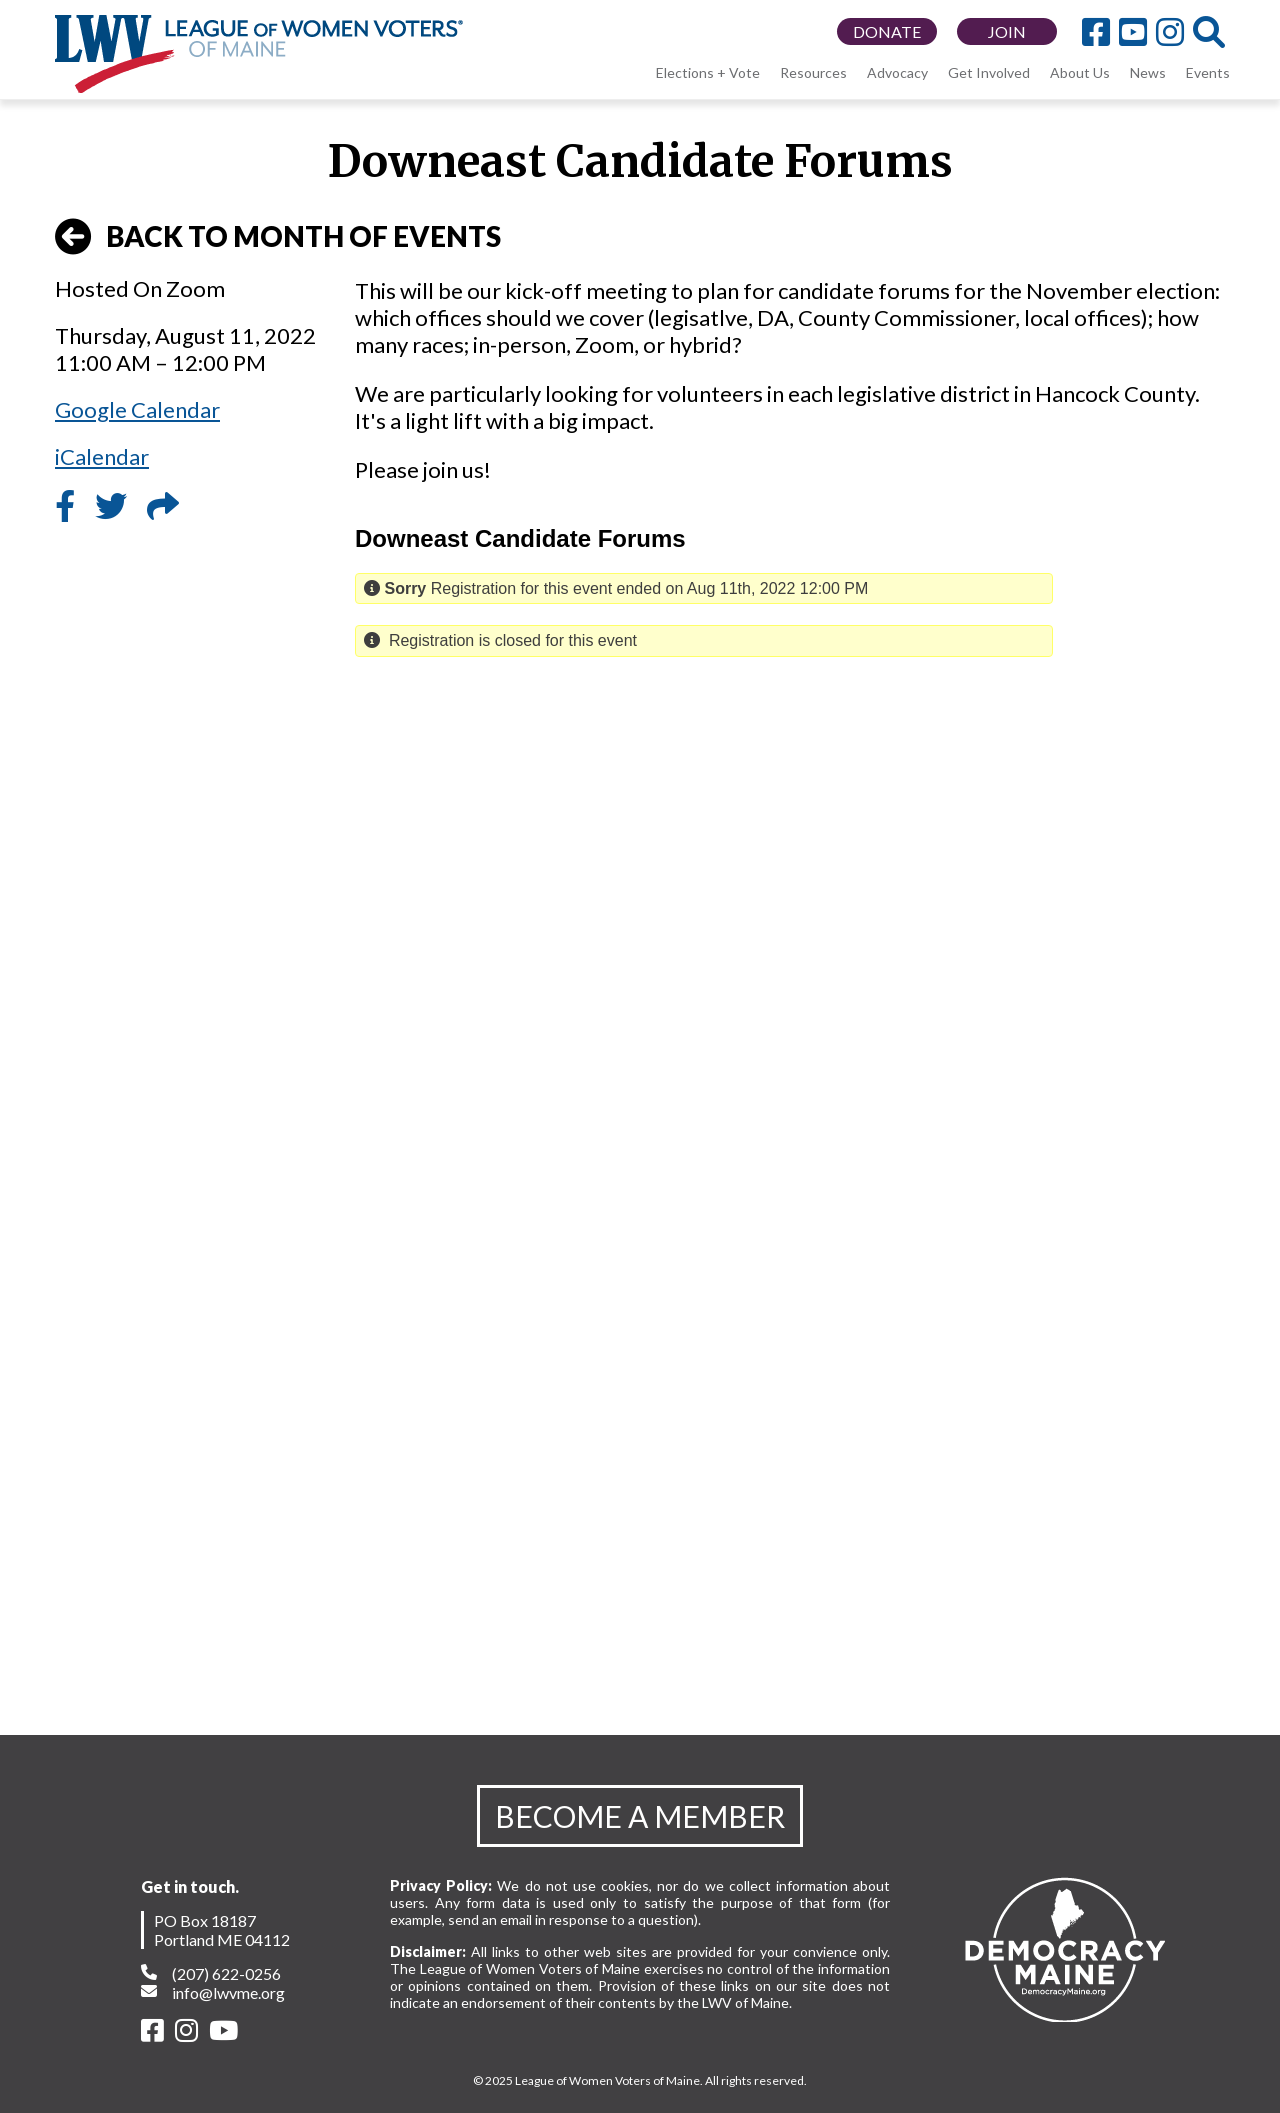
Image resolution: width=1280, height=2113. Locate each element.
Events (1208, 72)
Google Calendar (137, 409)
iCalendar (102, 456)
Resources (813, 72)
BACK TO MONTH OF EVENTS (278, 237)
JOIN (1007, 31)
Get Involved (989, 72)
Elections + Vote (708, 72)
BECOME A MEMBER (640, 1816)
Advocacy (897, 72)
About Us (1080, 72)
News (1148, 72)
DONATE (887, 31)
